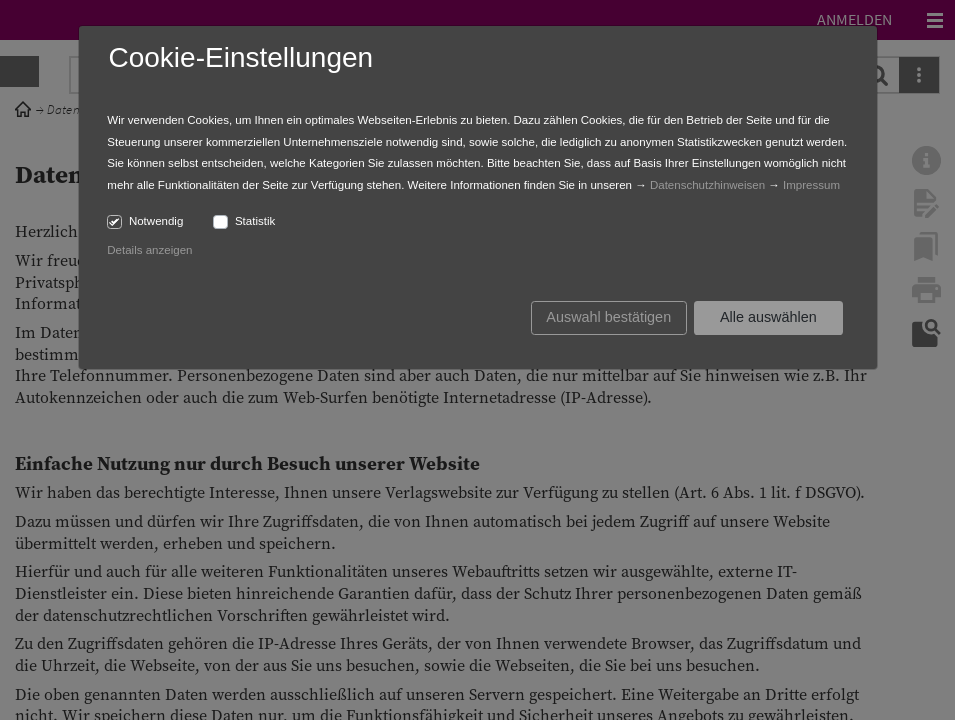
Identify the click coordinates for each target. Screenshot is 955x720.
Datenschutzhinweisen (707, 185)
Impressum (811, 185)
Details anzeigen (149, 250)
